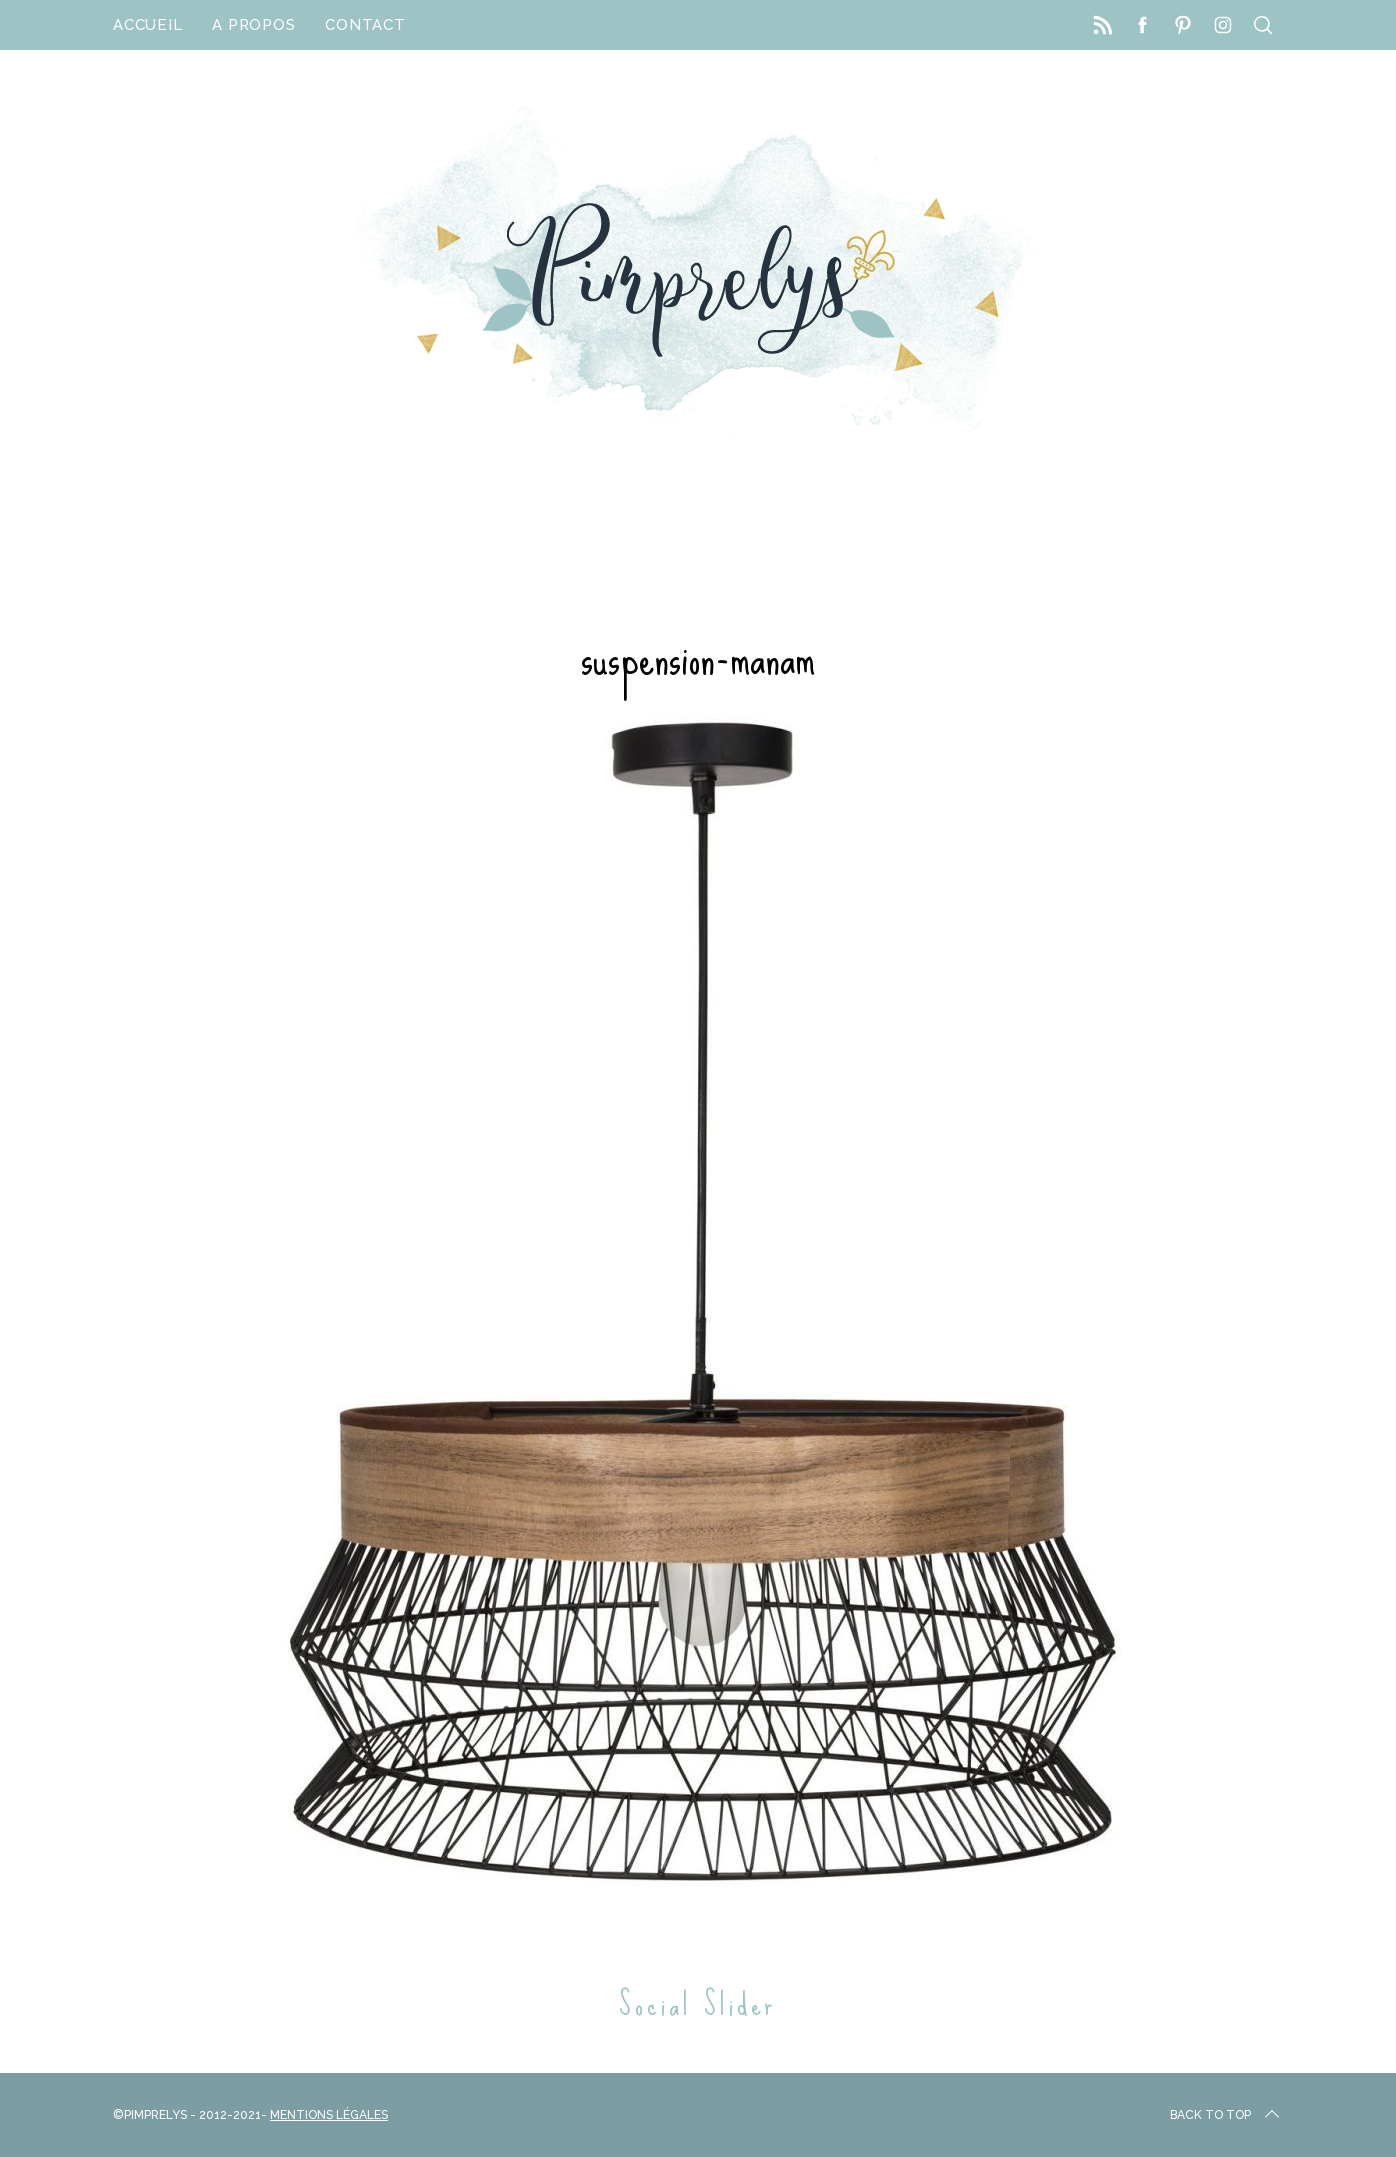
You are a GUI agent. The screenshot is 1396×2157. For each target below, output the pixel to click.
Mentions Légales (329, 2115)
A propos (253, 25)
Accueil (147, 25)
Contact (365, 25)
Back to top (1226, 2115)
